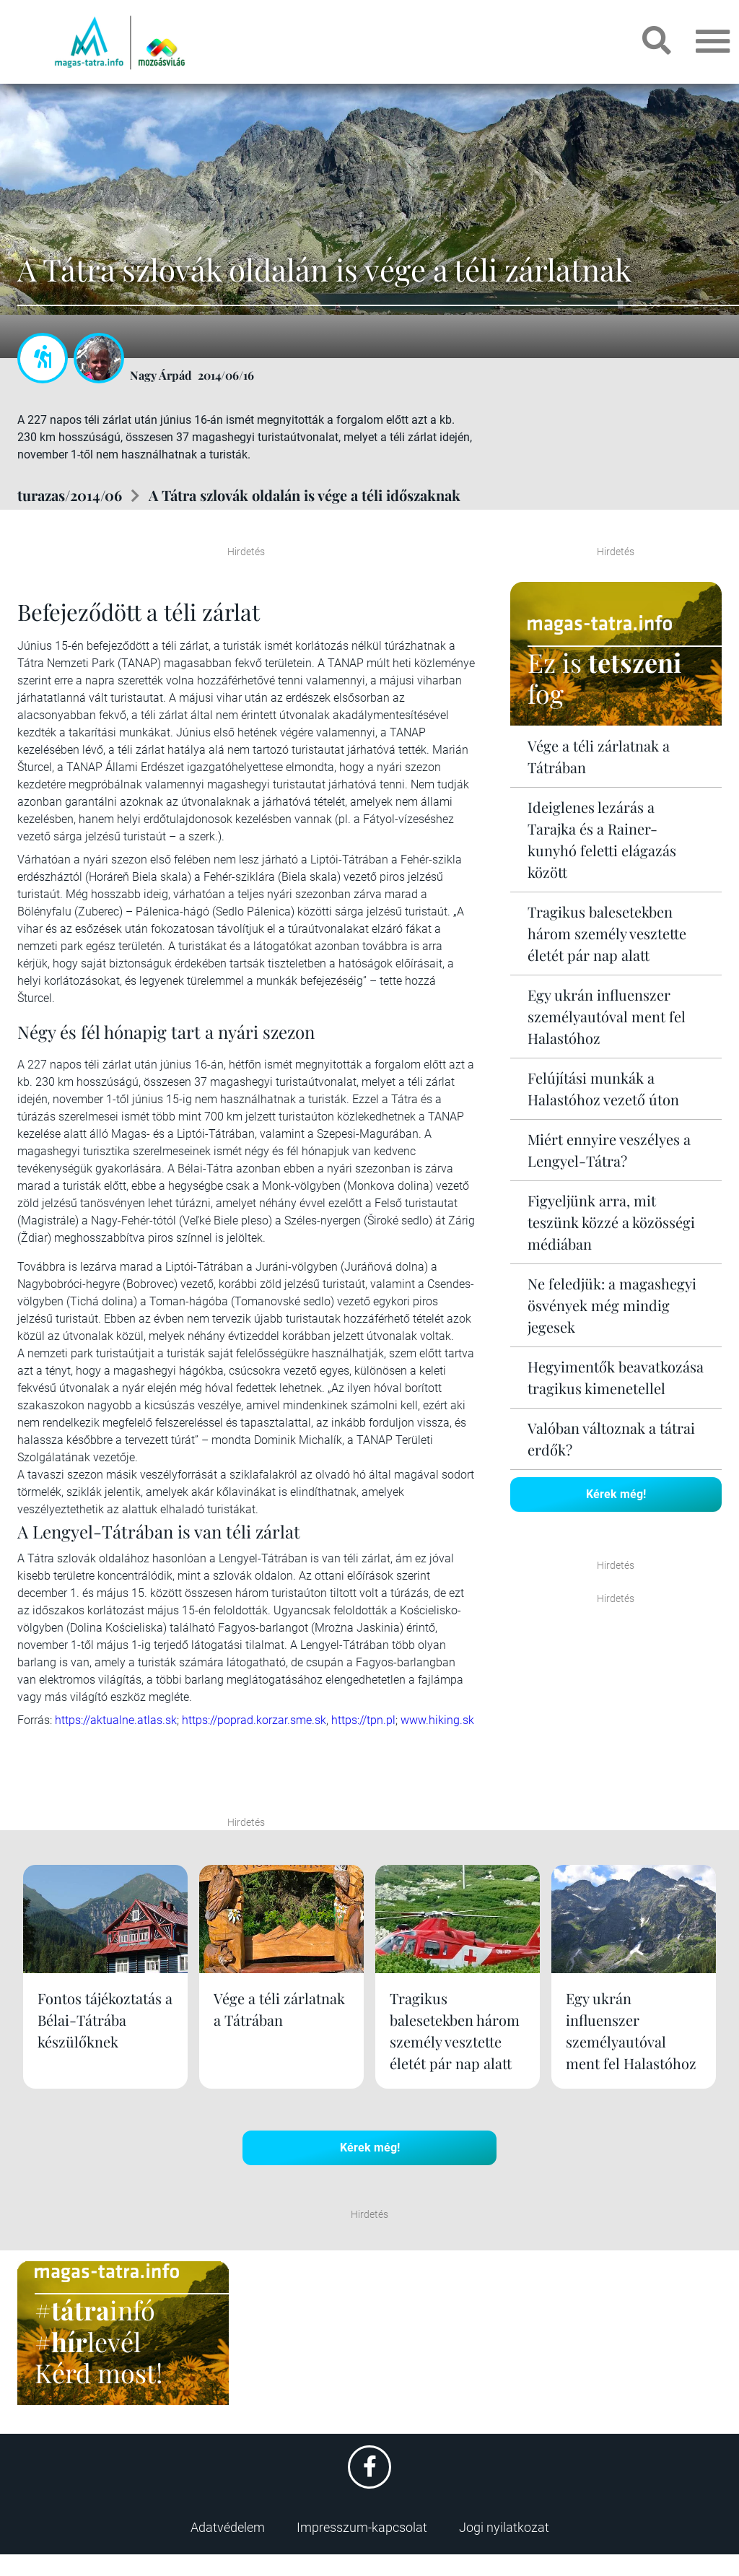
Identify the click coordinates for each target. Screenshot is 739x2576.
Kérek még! (616, 1494)
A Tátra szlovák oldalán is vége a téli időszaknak (304, 495)
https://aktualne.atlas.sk (116, 1720)
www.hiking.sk (437, 1720)
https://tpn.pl (363, 1720)
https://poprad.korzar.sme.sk (254, 1720)
